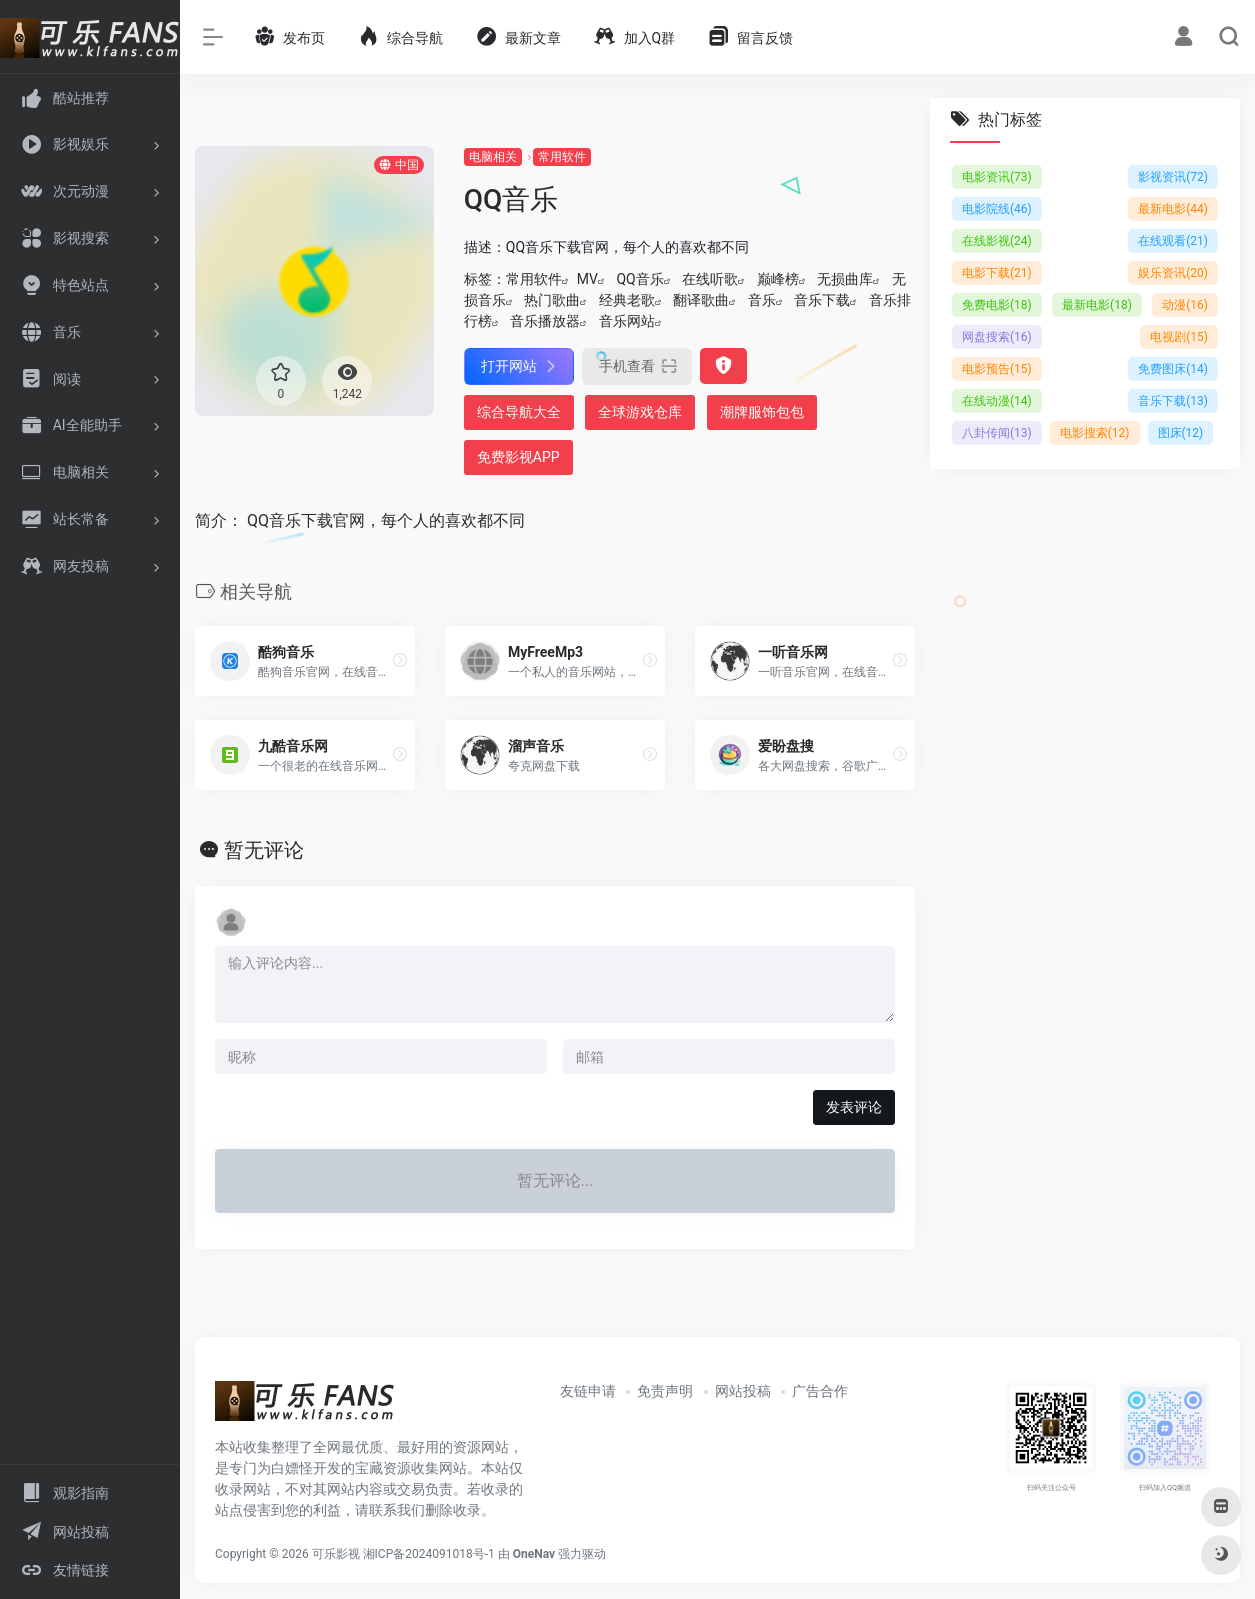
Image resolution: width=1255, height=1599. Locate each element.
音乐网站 (627, 321)
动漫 (1185, 305)
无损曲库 (845, 279)
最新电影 (1173, 209)
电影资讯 (997, 177)
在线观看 (1173, 241)
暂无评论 (264, 850)
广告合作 (820, 1391)
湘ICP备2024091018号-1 (429, 1554)
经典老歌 (627, 300)
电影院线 (997, 209)
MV (587, 279)
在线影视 (997, 241)
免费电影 (997, 305)
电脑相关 (493, 157)
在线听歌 (710, 279)
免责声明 (665, 1391)
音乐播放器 (545, 321)
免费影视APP (518, 457)
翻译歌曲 (701, 300)
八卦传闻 (997, 433)
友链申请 (588, 1391)
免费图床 (1173, 369)
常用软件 (562, 157)
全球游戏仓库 (640, 412)
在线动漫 (997, 401)
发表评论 (854, 1107)
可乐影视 (336, 1554)
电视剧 (1179, 337)
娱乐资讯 (1173, 273)
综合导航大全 (519, 412)
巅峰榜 (778, 279)
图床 (1181, 433)
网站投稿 (743, 1391)
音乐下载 (822, 300)
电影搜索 (1095, 433)
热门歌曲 (552, 300)
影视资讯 (1173, 177)
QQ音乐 (639, 279)
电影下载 (997, 273)
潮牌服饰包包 (762, 412)
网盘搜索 (997, 337)
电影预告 (997, 369)
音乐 (762, 300)
